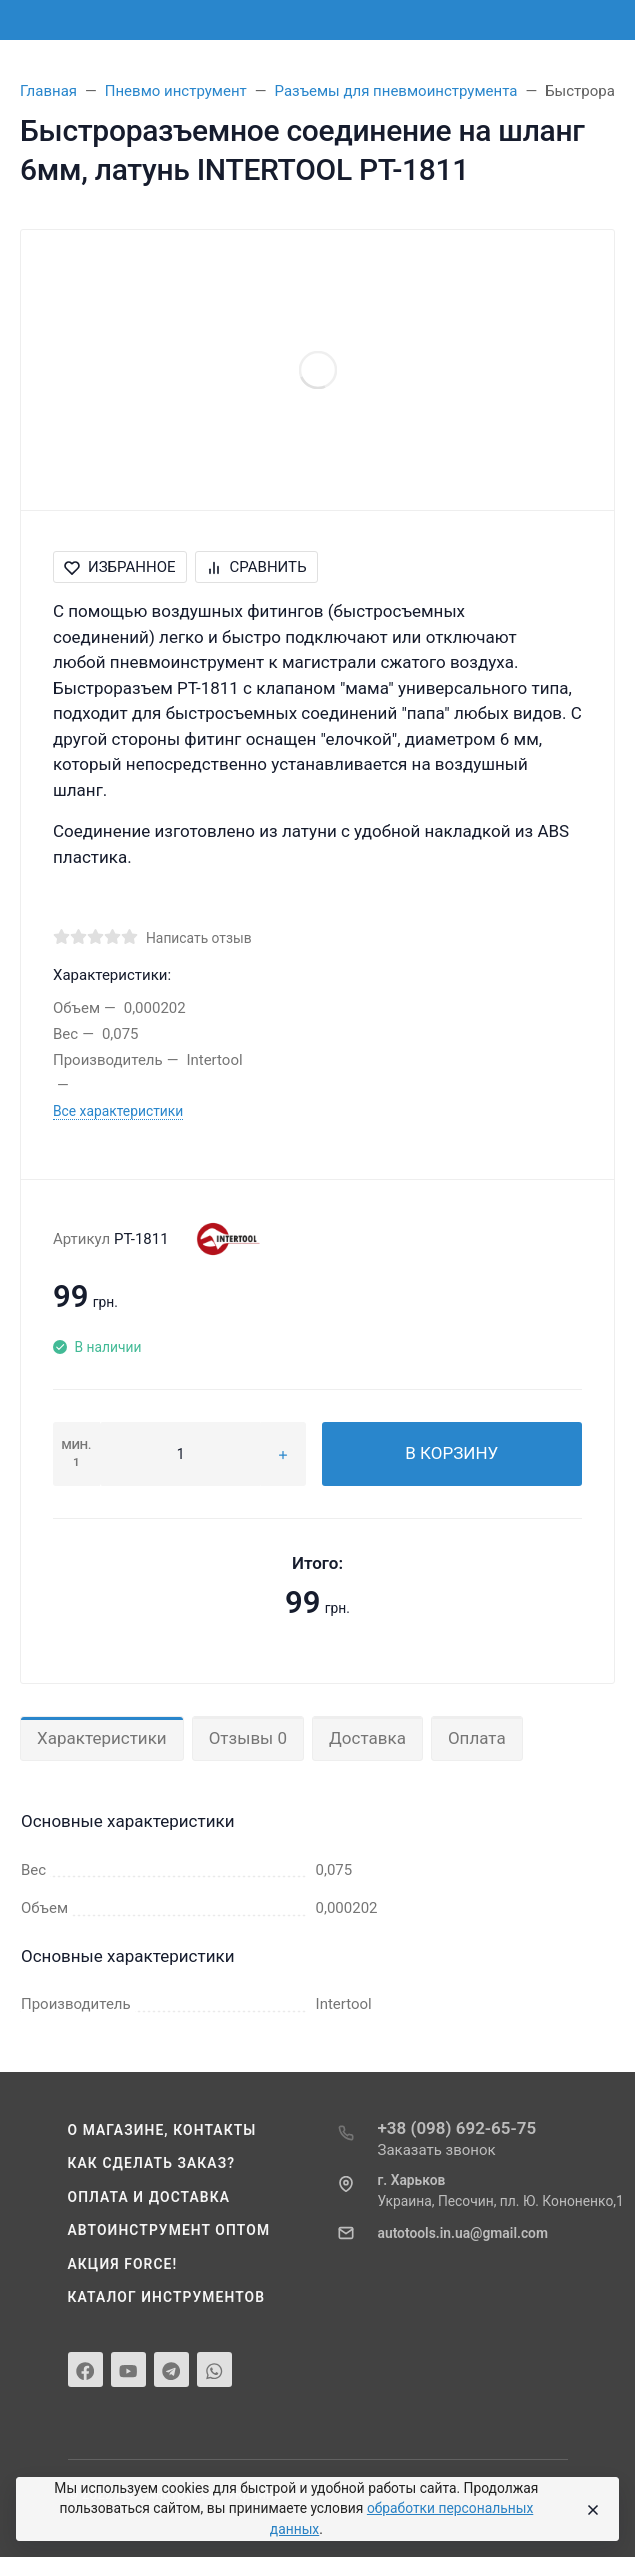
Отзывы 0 (248, 1738)
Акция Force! (123, 2264)
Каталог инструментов (167, 2297)
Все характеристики (118, 1111)
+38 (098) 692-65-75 (457, 2128)
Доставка (367, 1738)
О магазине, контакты (162, 2130)
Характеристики (102, 1738)
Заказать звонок (437, 2150)
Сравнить (256, 567)
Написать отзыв (199, 938)
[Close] (589, 2509)
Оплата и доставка (149, 2197)
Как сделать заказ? (152, 2163)
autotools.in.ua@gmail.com (463, 2233)
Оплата (477, 1738)
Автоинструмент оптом (169, 2230)
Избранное (120, 567)
